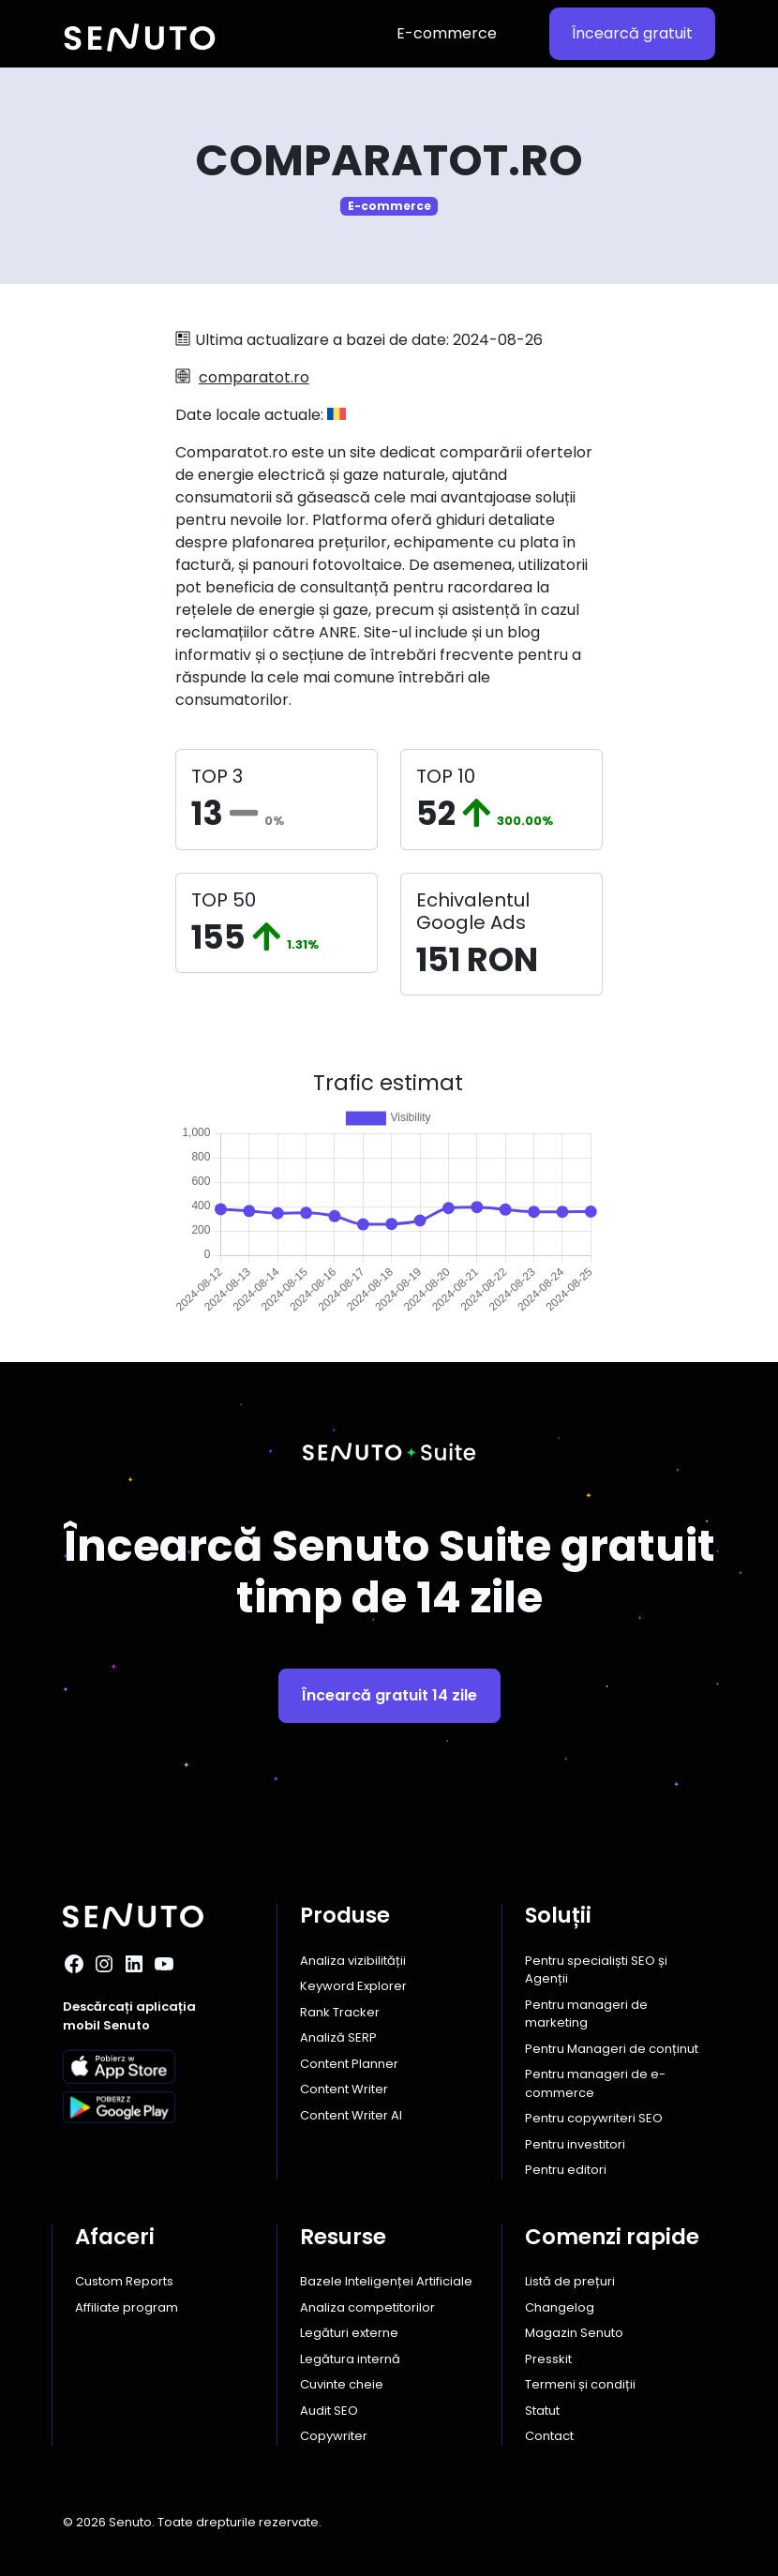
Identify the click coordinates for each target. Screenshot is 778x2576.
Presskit (548, 2359)
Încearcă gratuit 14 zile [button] (389, 1695)
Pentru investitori (575, 2144)
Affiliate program (126, 2307)
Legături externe (349, 2333)
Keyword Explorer (353, 1986)
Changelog (559, 2307)
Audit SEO (329, 2410)
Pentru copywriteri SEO (594, 2118)
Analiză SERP (338, 2037)
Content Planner (349, 2064)
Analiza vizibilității (353, 1960)
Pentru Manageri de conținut (611, 2049)
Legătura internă (350, 2359)
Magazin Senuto (574, 2333)
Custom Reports (124, 2281)
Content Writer (344, 2089)
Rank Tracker (340, 2012)
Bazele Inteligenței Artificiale (386, 2281)
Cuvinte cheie (341, 2384)
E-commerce (446, 33)
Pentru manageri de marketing (586, 2014)
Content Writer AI (351, 2115)
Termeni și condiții (580, 2384)
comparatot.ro (254, 377)
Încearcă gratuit (632, 33)
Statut (542, 2410)
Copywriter (333, 2436)
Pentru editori (565, 2170)
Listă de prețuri (570, 2281)
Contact (549, 2436)
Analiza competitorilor (367, 2307)
